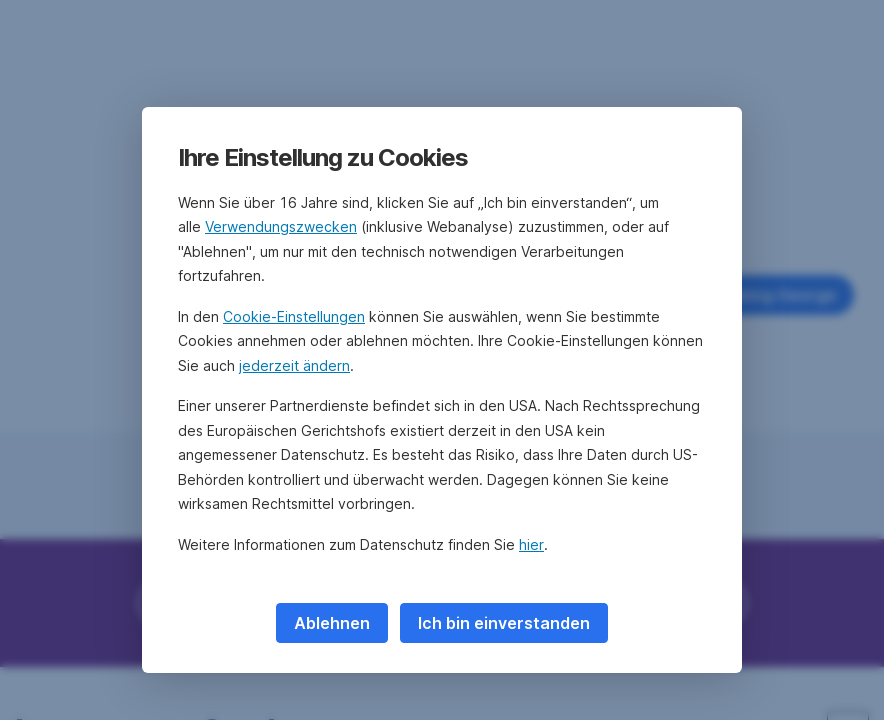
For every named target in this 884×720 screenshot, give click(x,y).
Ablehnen (332, 623)
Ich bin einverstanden (504, 623)
